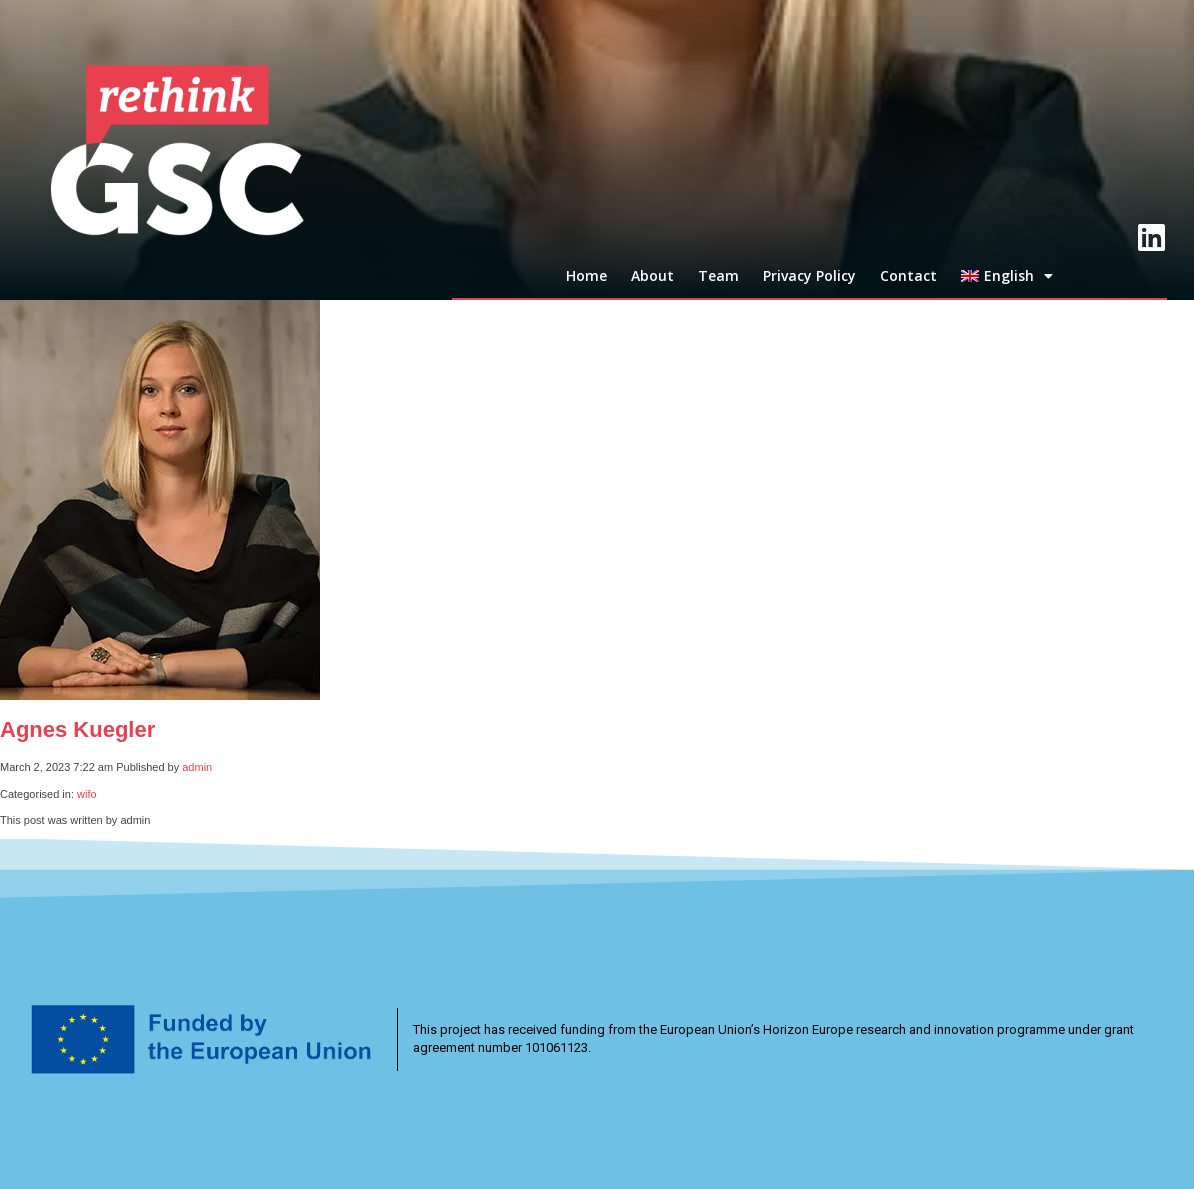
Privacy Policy (809, 275)
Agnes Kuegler (77, 729)
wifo (87, 794)
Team (718, 275)
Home (586, 275)
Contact (908, 275)
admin (197, 767)
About (652, 275)
